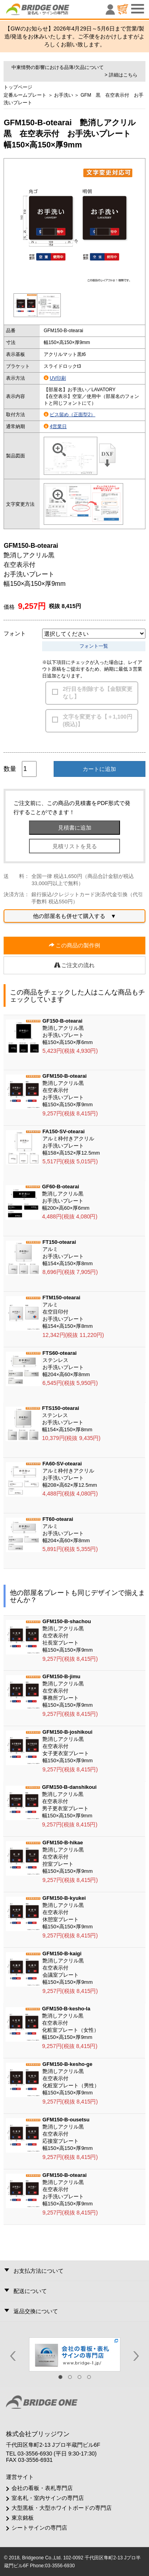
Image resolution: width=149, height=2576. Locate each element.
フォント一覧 (93, 646)
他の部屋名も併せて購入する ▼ (74, 916)
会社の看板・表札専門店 (42, 2488)
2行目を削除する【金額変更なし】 (98, 693)
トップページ (18, 87)
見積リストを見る (74, 846)
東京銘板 (23, 2518)
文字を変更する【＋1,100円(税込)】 (97, 720)
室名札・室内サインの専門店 (48, 2498)
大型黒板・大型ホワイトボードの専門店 (62, 2508)
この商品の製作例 (75, 945)
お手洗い (63, 95)
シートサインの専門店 (39, 2527)
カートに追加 (99, 769)
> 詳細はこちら (120, 75)
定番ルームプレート (25, 95)
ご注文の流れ (74, 965)
